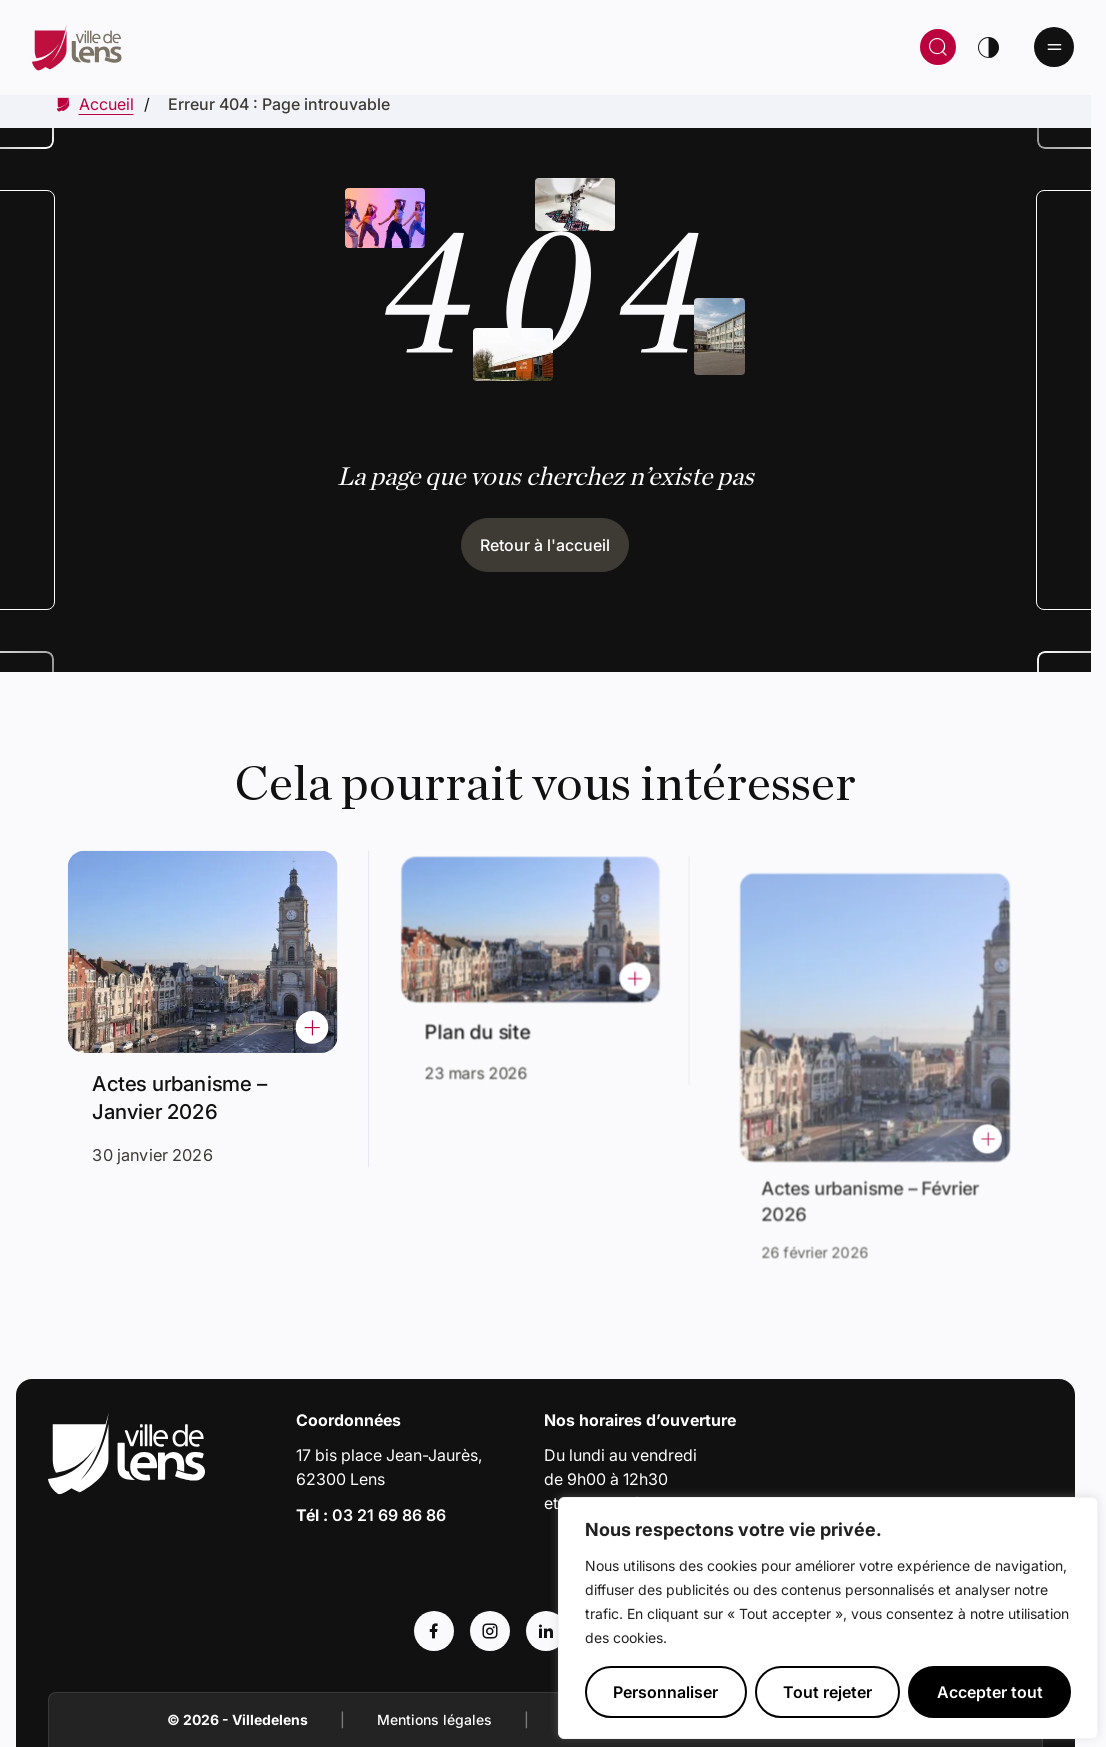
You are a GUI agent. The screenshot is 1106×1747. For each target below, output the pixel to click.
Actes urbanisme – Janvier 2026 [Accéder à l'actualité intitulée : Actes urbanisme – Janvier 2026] (183, 1091)
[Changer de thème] (988, 47)
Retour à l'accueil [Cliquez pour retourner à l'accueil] (545, 545)
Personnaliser (665, 1692)
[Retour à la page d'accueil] (303, 47)
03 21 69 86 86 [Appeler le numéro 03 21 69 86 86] (389, 1515)
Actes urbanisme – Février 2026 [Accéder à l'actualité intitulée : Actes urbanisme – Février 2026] (874, 1175)
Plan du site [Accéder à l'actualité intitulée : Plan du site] (486, 1023)
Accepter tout (990, 1692)
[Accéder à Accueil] (106, 104)
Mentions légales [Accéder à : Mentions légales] (434, 1719)
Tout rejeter (827, 1692)
